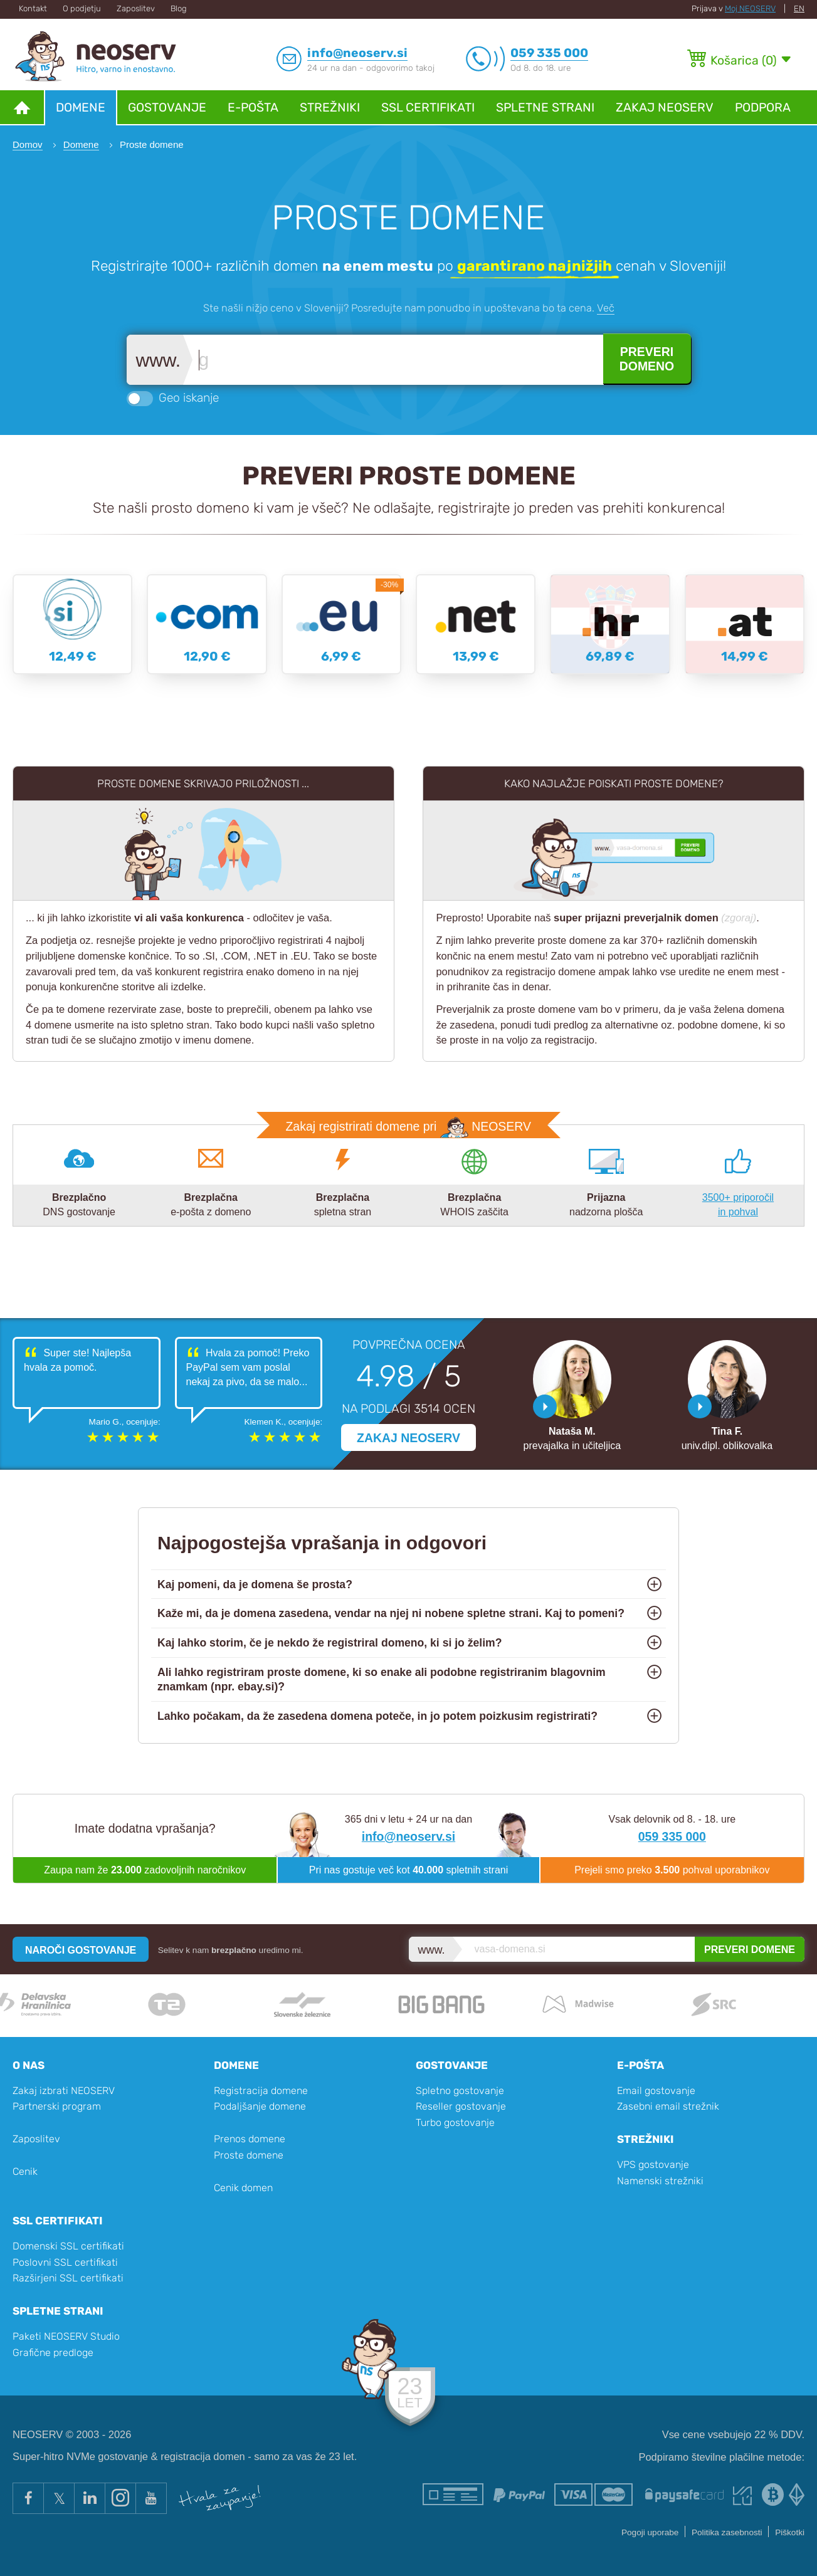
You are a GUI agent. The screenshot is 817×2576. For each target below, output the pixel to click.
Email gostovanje (656, 2091)
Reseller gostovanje (461, 2106)
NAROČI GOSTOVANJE (80, 1950)
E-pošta (253, 107)
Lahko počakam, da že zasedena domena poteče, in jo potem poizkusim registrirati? (377, 1716)
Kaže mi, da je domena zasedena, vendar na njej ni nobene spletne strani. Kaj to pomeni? (391, 1613)
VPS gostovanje (653, 2164)
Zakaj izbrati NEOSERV (64, 2091)
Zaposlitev (136, 8)
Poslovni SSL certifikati (65, 2262)
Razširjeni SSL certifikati (68, 2278)
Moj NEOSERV (750, 8)
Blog (179, 8)
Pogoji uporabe (649, 2532)
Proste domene (248, 2155)
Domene (80, 107)
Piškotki (789, 2532)
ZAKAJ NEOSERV (408, 1438)
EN (799, 8)
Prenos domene (249, 2139)
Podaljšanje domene (260, 2106)
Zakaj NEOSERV (665, 107)
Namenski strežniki (660, 2181)
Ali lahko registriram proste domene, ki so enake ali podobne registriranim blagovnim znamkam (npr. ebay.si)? (381, 1679)
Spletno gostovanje (460, 2091)
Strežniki (330, 107)
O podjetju (82, 8)
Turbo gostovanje (455, 2122)
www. (158, 360)
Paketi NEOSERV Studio (66, 2336)
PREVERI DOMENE (749, 1949)
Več (605, 308)
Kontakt (33, 8)
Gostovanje (167, 107)
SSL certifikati (428, 107)
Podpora (763, 107)
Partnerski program (57, 2106)
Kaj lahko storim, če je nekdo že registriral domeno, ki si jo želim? (329, 1642)
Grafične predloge (53, 2353)
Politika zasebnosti (727, 2532)
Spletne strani (545, 107)
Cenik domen (243, 2188)
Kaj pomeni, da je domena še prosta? (254, 1584)
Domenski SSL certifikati (68, 2246)
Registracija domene (261, 2091)
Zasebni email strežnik (668, 2106)
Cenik (25, 2171)
